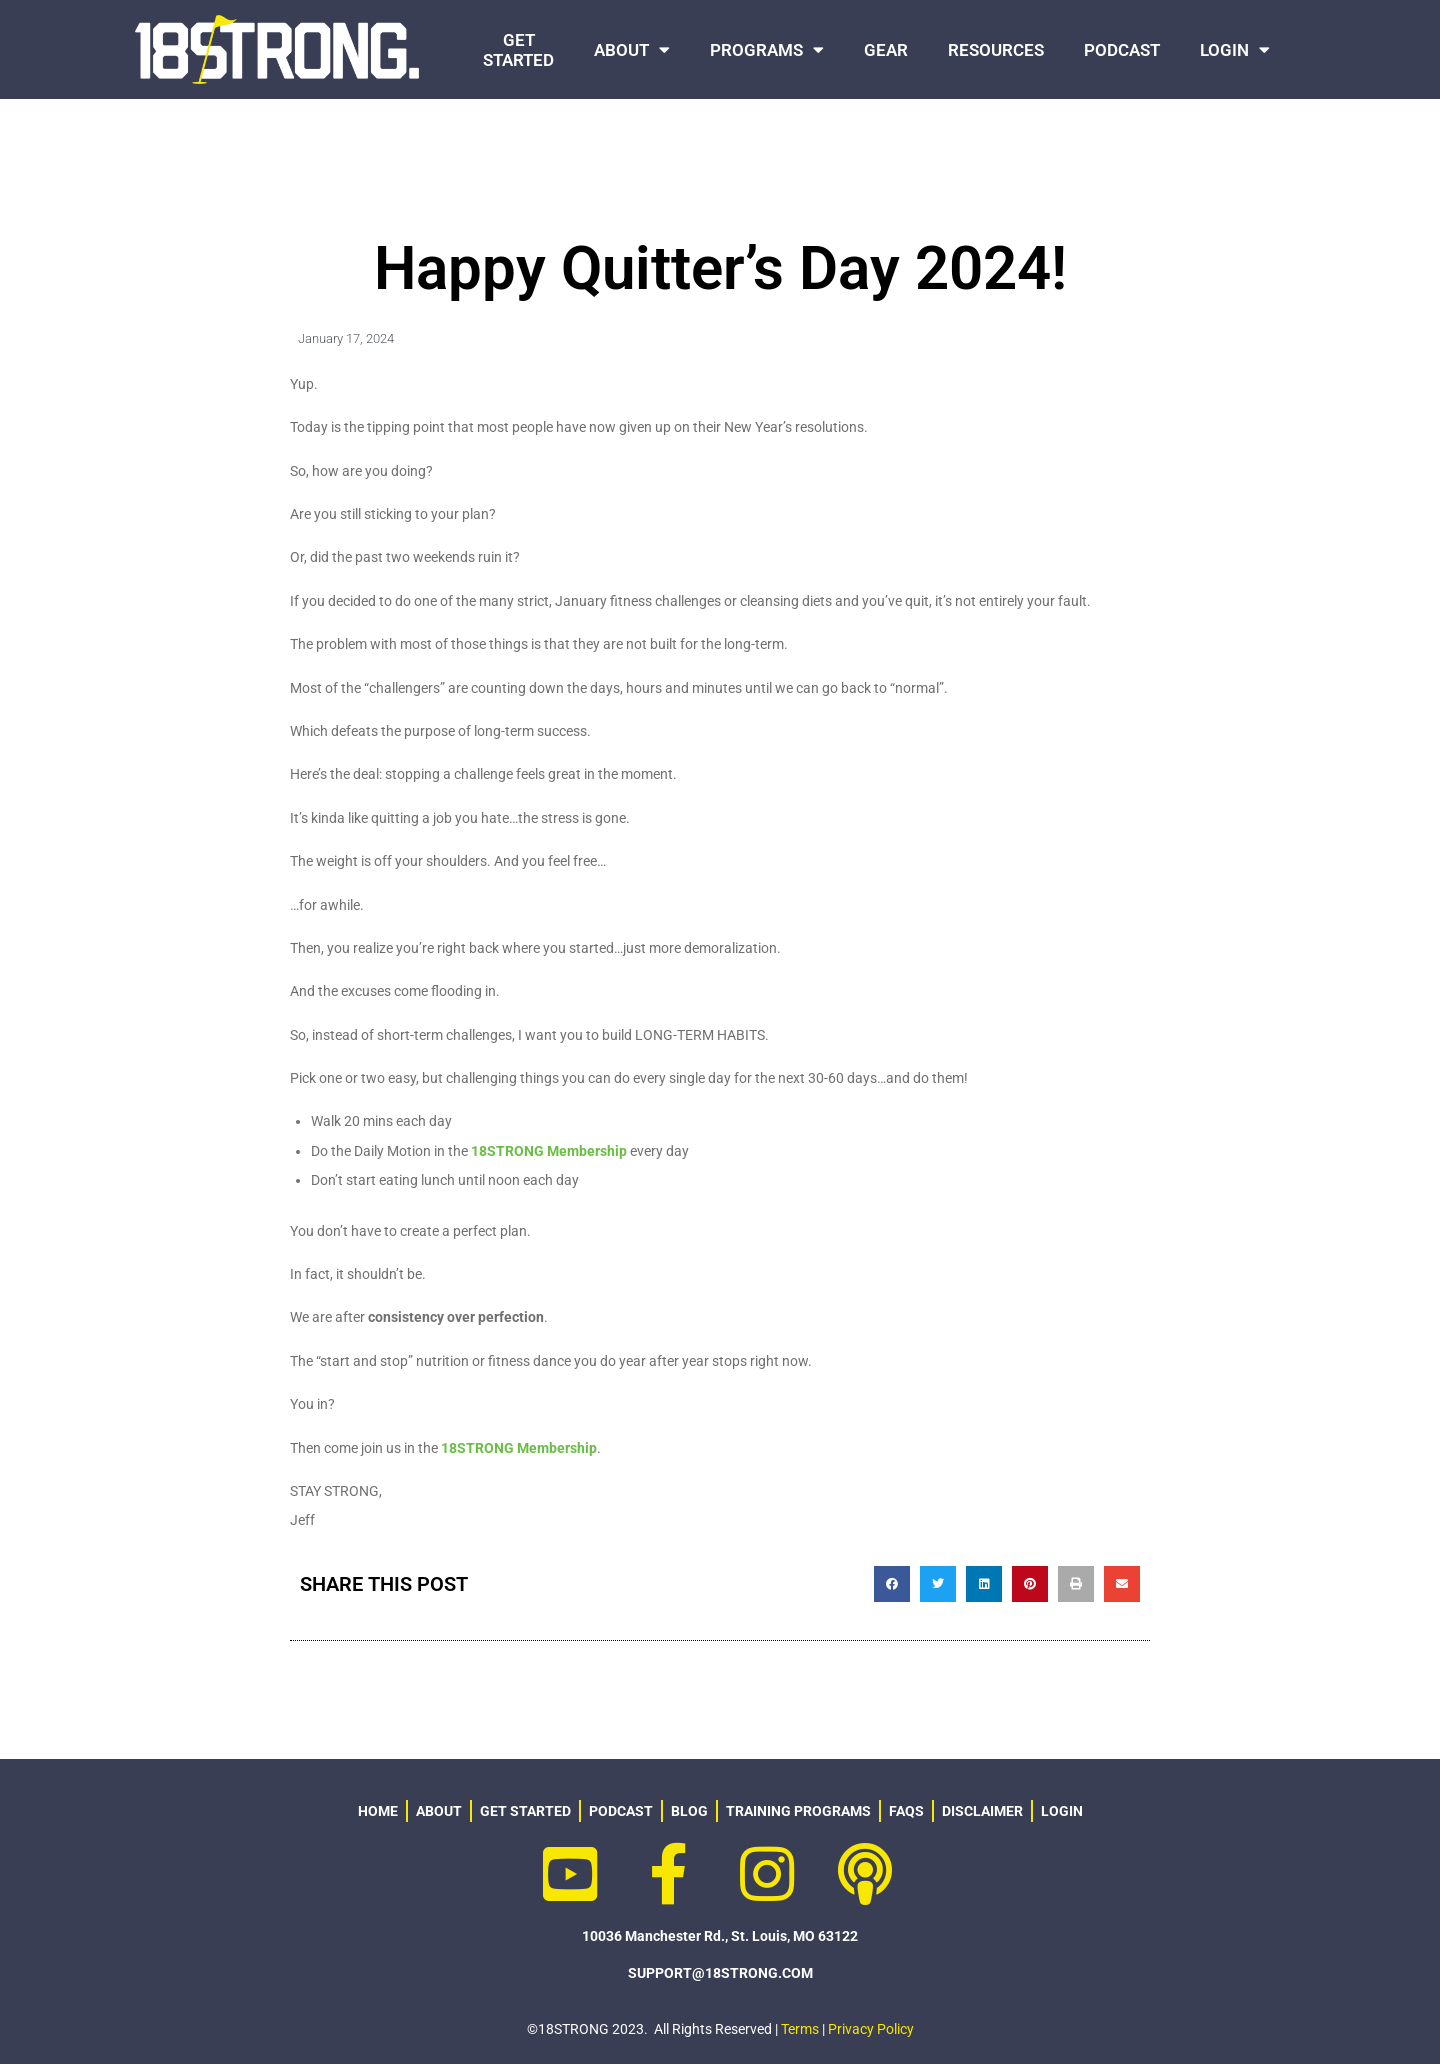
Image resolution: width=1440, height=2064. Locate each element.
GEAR (886, 50)
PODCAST (1122, 50)
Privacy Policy (871, 2029)
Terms (800, 2029)
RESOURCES (996, 50)
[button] (892, 1584)
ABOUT (632, 49)
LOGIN (1235, 49)
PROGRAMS (767, 49)
